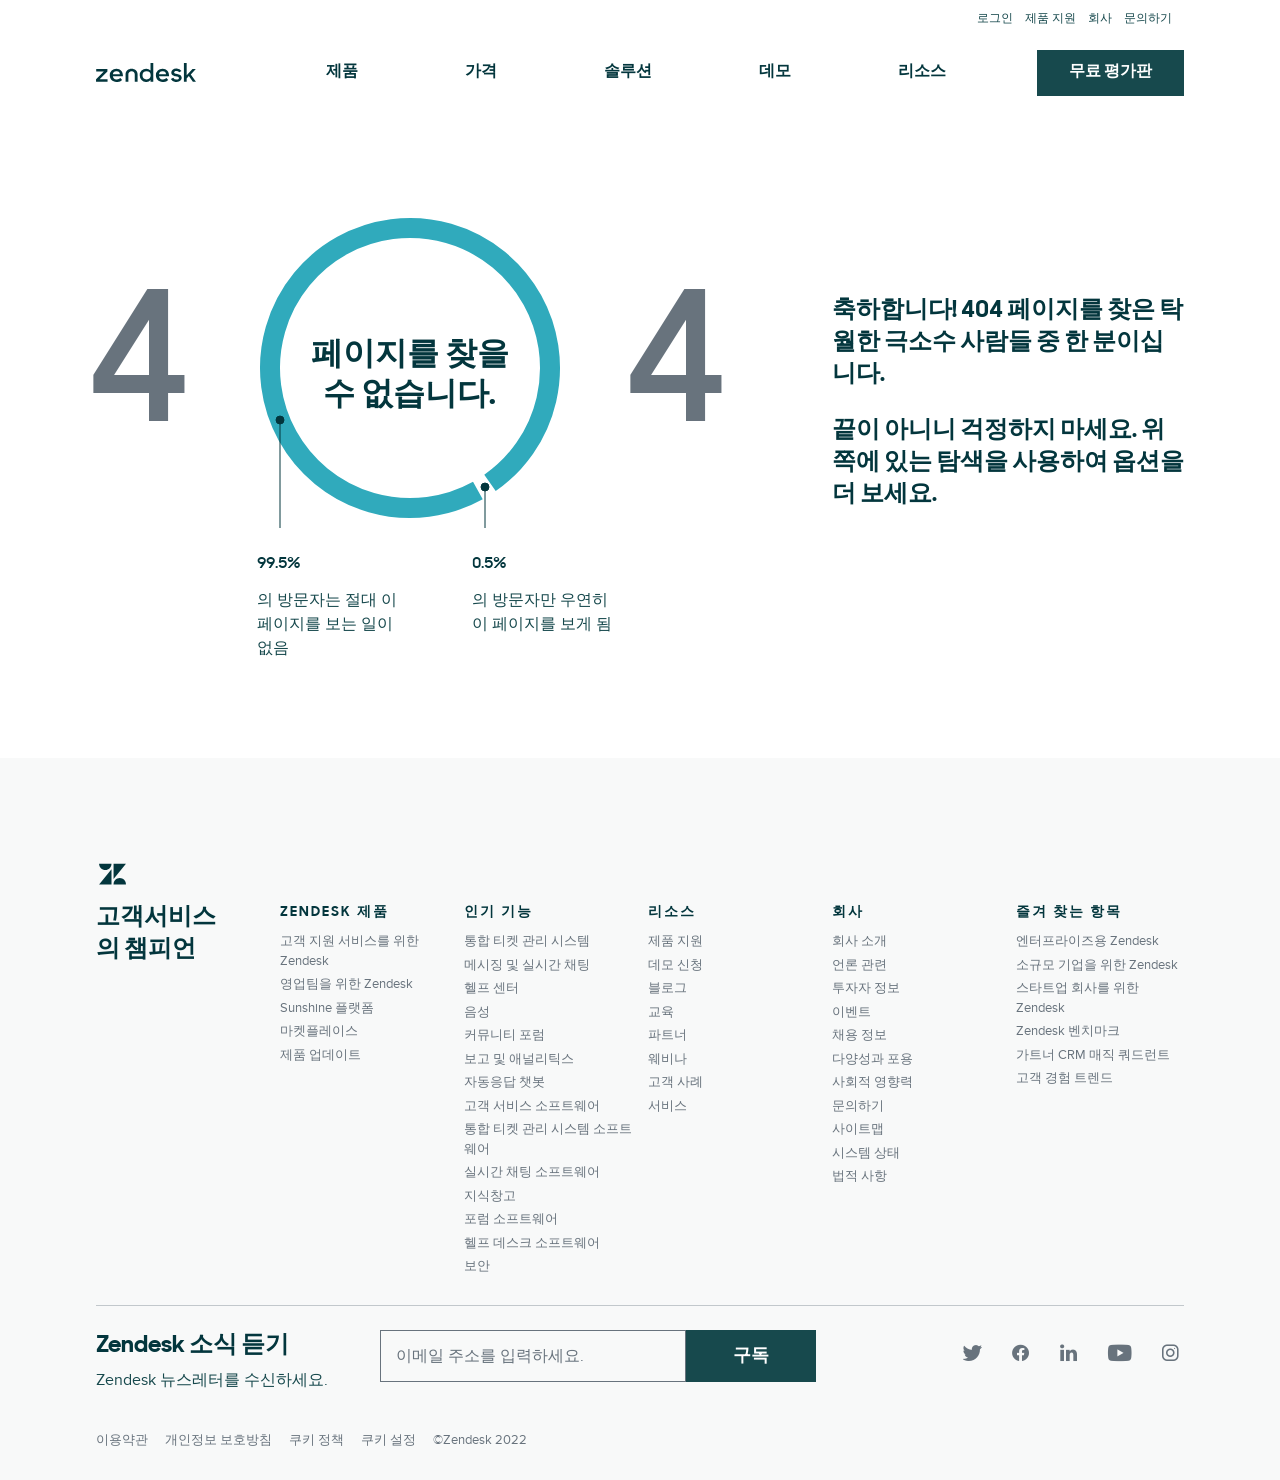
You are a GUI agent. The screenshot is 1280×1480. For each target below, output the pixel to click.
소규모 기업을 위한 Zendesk (1097, 965)
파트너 (667, 1035)
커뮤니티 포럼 (504, 1035)
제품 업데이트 (320, 1055)
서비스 (667, 1106)
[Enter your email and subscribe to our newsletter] (533, 1356)
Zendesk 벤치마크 (1068, 1031)
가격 (481, 72)
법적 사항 (859, 1176)
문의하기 (1148, 18)
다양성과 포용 (872, 1059)
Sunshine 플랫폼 (327, 1008)
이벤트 (851, 1012)
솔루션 (628, 72)
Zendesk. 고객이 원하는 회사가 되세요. (146, 73)
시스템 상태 (866, 1153)
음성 (477, 1012)
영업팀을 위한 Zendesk (346, 984)
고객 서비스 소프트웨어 (532, 1106)
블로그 (667, 988)
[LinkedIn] (1076, 1354)
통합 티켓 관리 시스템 (527, 941)
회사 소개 (859, 941)
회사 (1100, 18)
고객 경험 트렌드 (1064, 1078)
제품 (342, 72)
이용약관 (122, 1436)
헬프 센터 (491, 988)
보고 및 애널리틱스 (519, 1059)
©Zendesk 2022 (480, 1436)
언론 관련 (859, 965)
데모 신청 (675, 965)
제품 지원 (1050, 18)
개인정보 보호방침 (218, 1436)
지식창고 (490, 1196)
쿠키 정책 (316, 1436)
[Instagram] (1168, 1354)
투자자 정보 (866, 988)
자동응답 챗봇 (504, 1082)
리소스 (922, 72)
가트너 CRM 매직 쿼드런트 (1093, 1055)
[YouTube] (1126, 1354)
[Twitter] (980, 1354)
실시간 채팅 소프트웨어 (532, 1172)
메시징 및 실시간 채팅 (527, 965)
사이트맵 (858, 1129)
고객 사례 (675, 1082)
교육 (661, 1012)
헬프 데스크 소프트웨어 (532, 1243)
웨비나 (667, 1059)
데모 (775, 72)
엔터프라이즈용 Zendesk (1087, 941)
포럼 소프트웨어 (511, 1219)
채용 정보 (859, 1035)
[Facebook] (1028, 1354)
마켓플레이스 (319, 1031)
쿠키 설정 (388, 1436)
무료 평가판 (1110, 72)
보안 (477, 1266)
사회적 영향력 (872, 1082)
